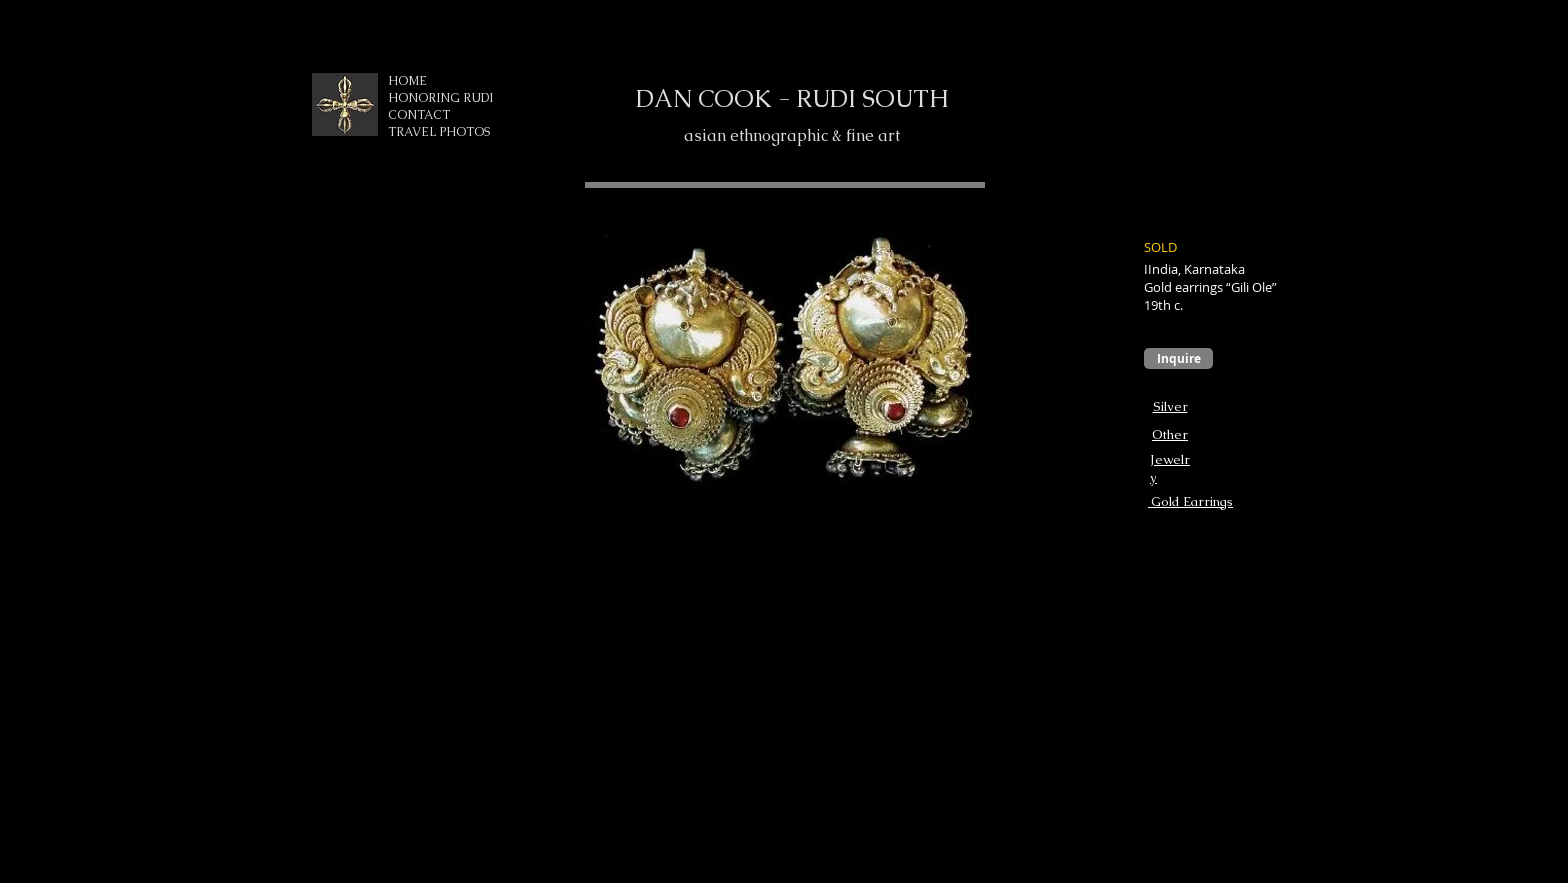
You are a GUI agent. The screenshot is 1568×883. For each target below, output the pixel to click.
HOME (407, 81)
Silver (1170, 406)
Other (1170, 434)
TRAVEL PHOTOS (439, 132)
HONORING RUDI (440, 98)
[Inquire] (1178, 358)
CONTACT (419, 115)
